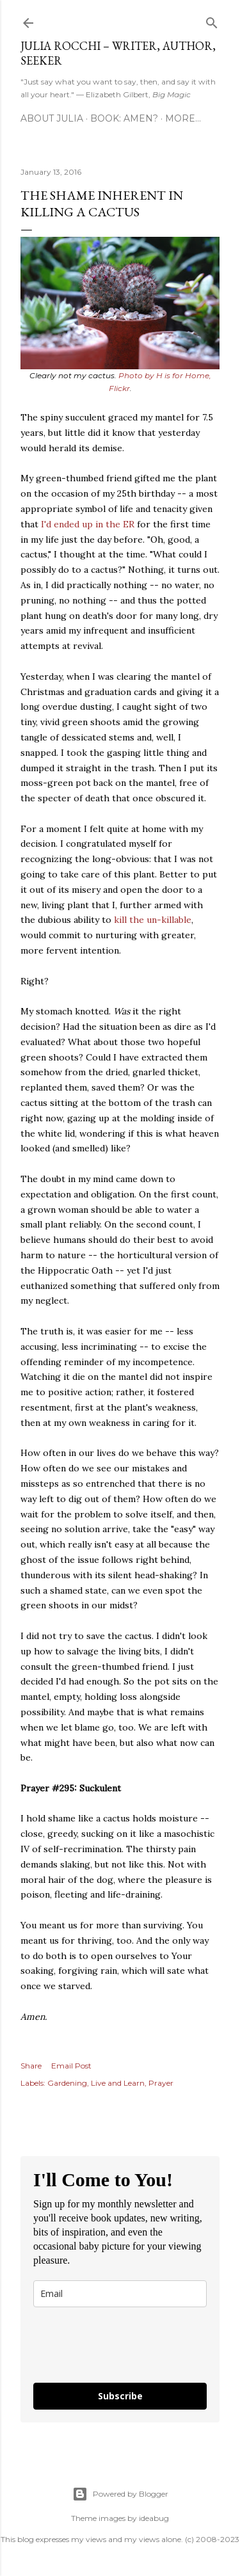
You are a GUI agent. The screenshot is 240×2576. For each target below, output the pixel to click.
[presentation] (109, 2339)
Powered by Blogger (120, 2494)
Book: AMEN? (124, 118)
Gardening (67, 2083)
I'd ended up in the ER (87, 524)
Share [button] (31, 2065)
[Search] (212, 20)
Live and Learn (118, 2083)
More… (183, 118)
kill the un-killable (152, 919)
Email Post (71, 2065)
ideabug (154, 2518)
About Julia (51, 118)
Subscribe (120, 2396)
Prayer (160, 2083)
